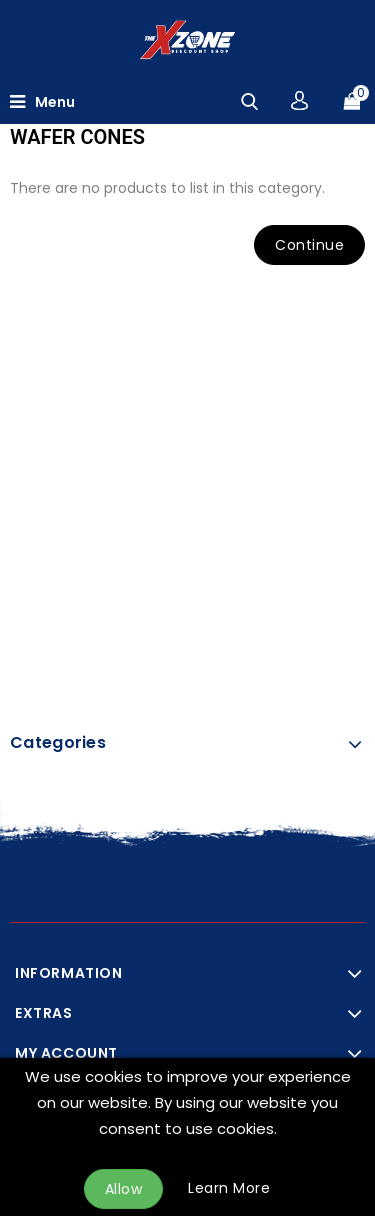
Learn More (229, 1188)
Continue (309, 245)
